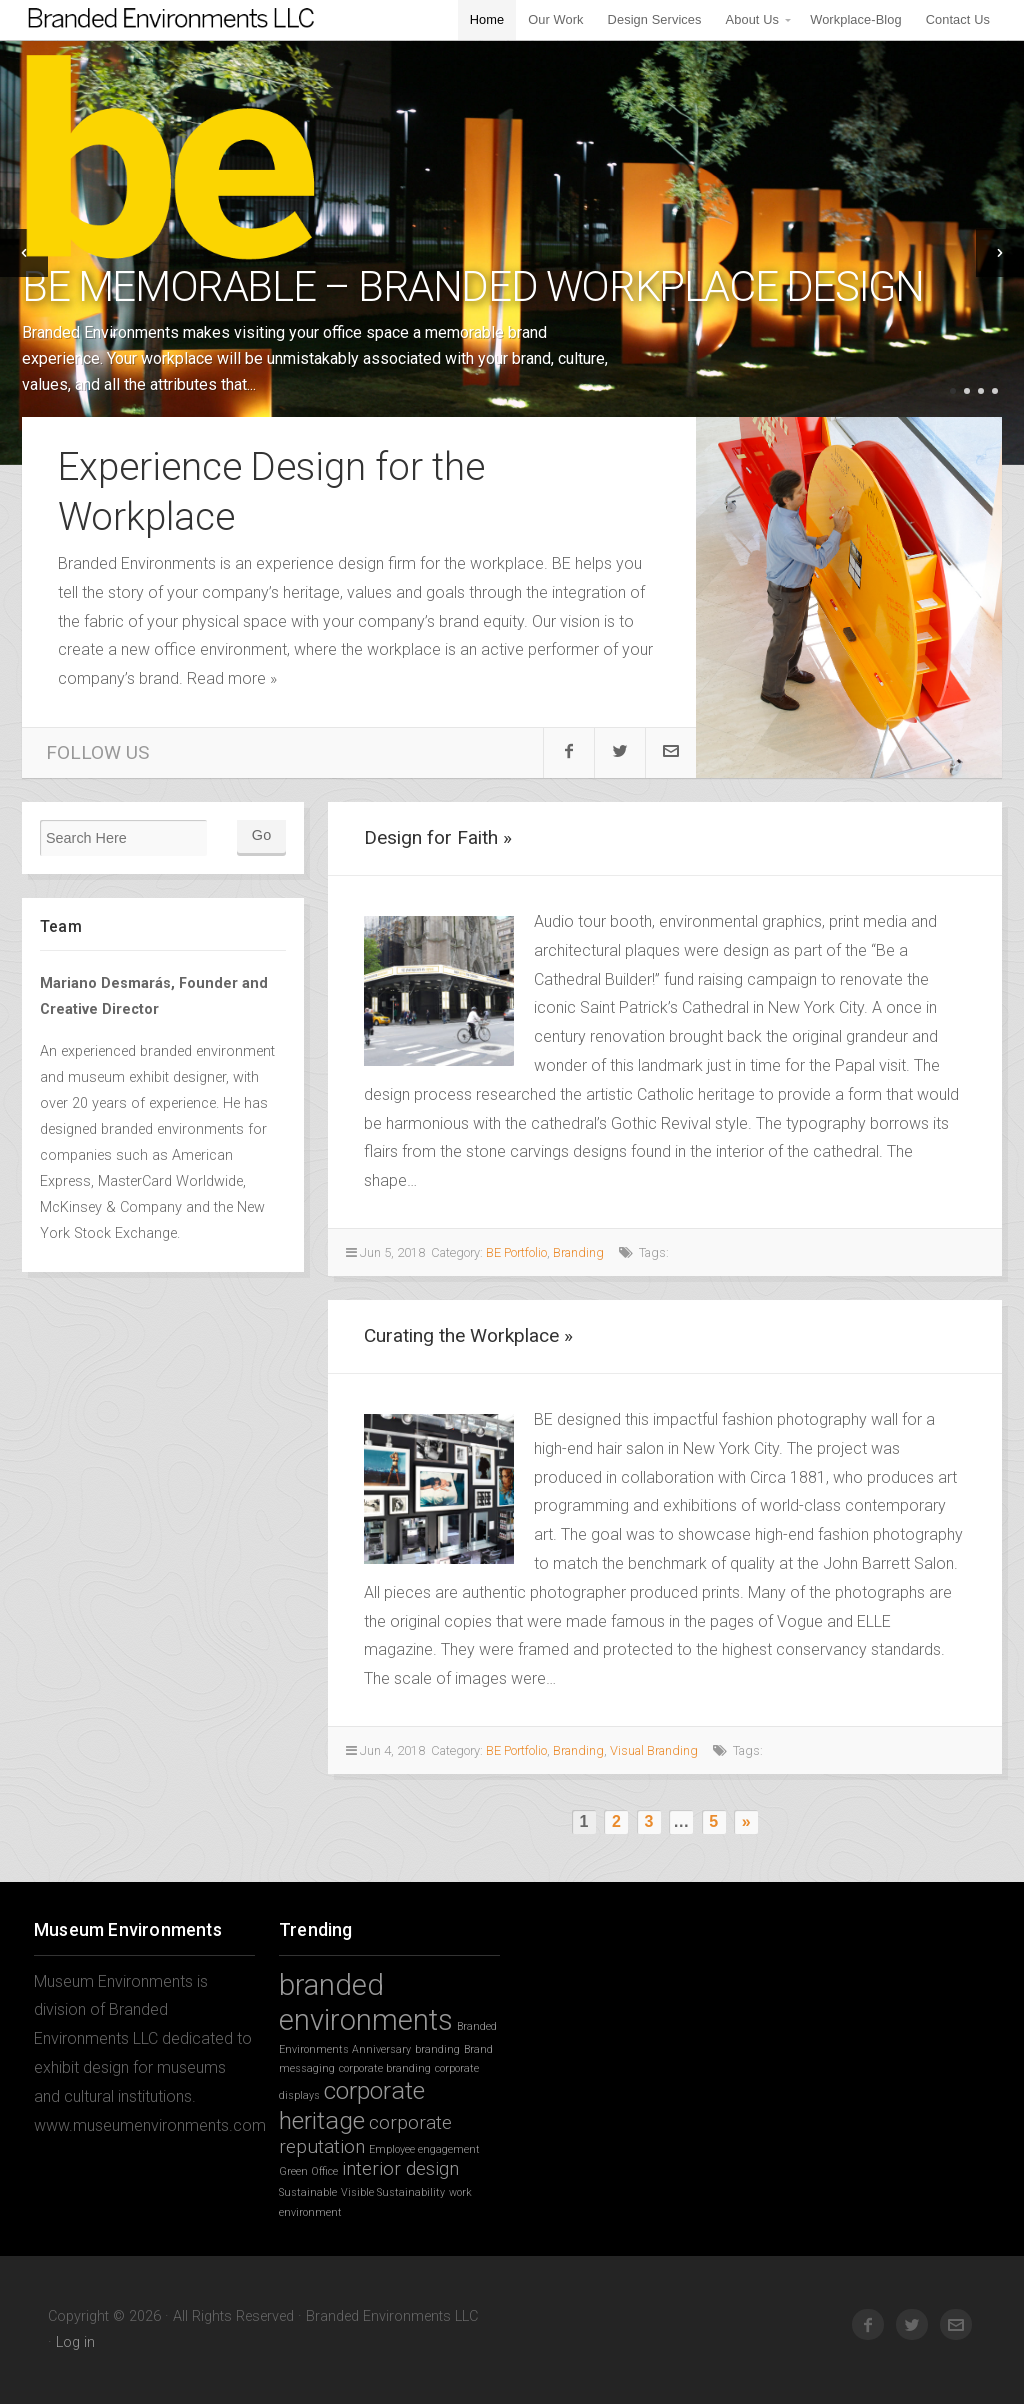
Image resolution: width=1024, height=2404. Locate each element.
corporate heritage (352, 2105)
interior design (400, 2168)
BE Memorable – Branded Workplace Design (472, 286)
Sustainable (308, 2192)
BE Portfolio (516, 1252)
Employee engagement (424, 2149)
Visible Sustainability (393, 2192)
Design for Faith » (438, 837)
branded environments (366, 2002)
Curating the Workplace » (468, 1335)
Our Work (555, 19)
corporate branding (385, 2068)
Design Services (655, 19)
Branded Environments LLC (175, 180)
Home (487, 19)
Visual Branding (654, 1750)
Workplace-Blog (856, 19)
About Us (752, 19)
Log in (75, 2342)
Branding (578, 1252)
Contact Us (958, 19)
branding (437, 2049)
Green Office (308, 2171)
